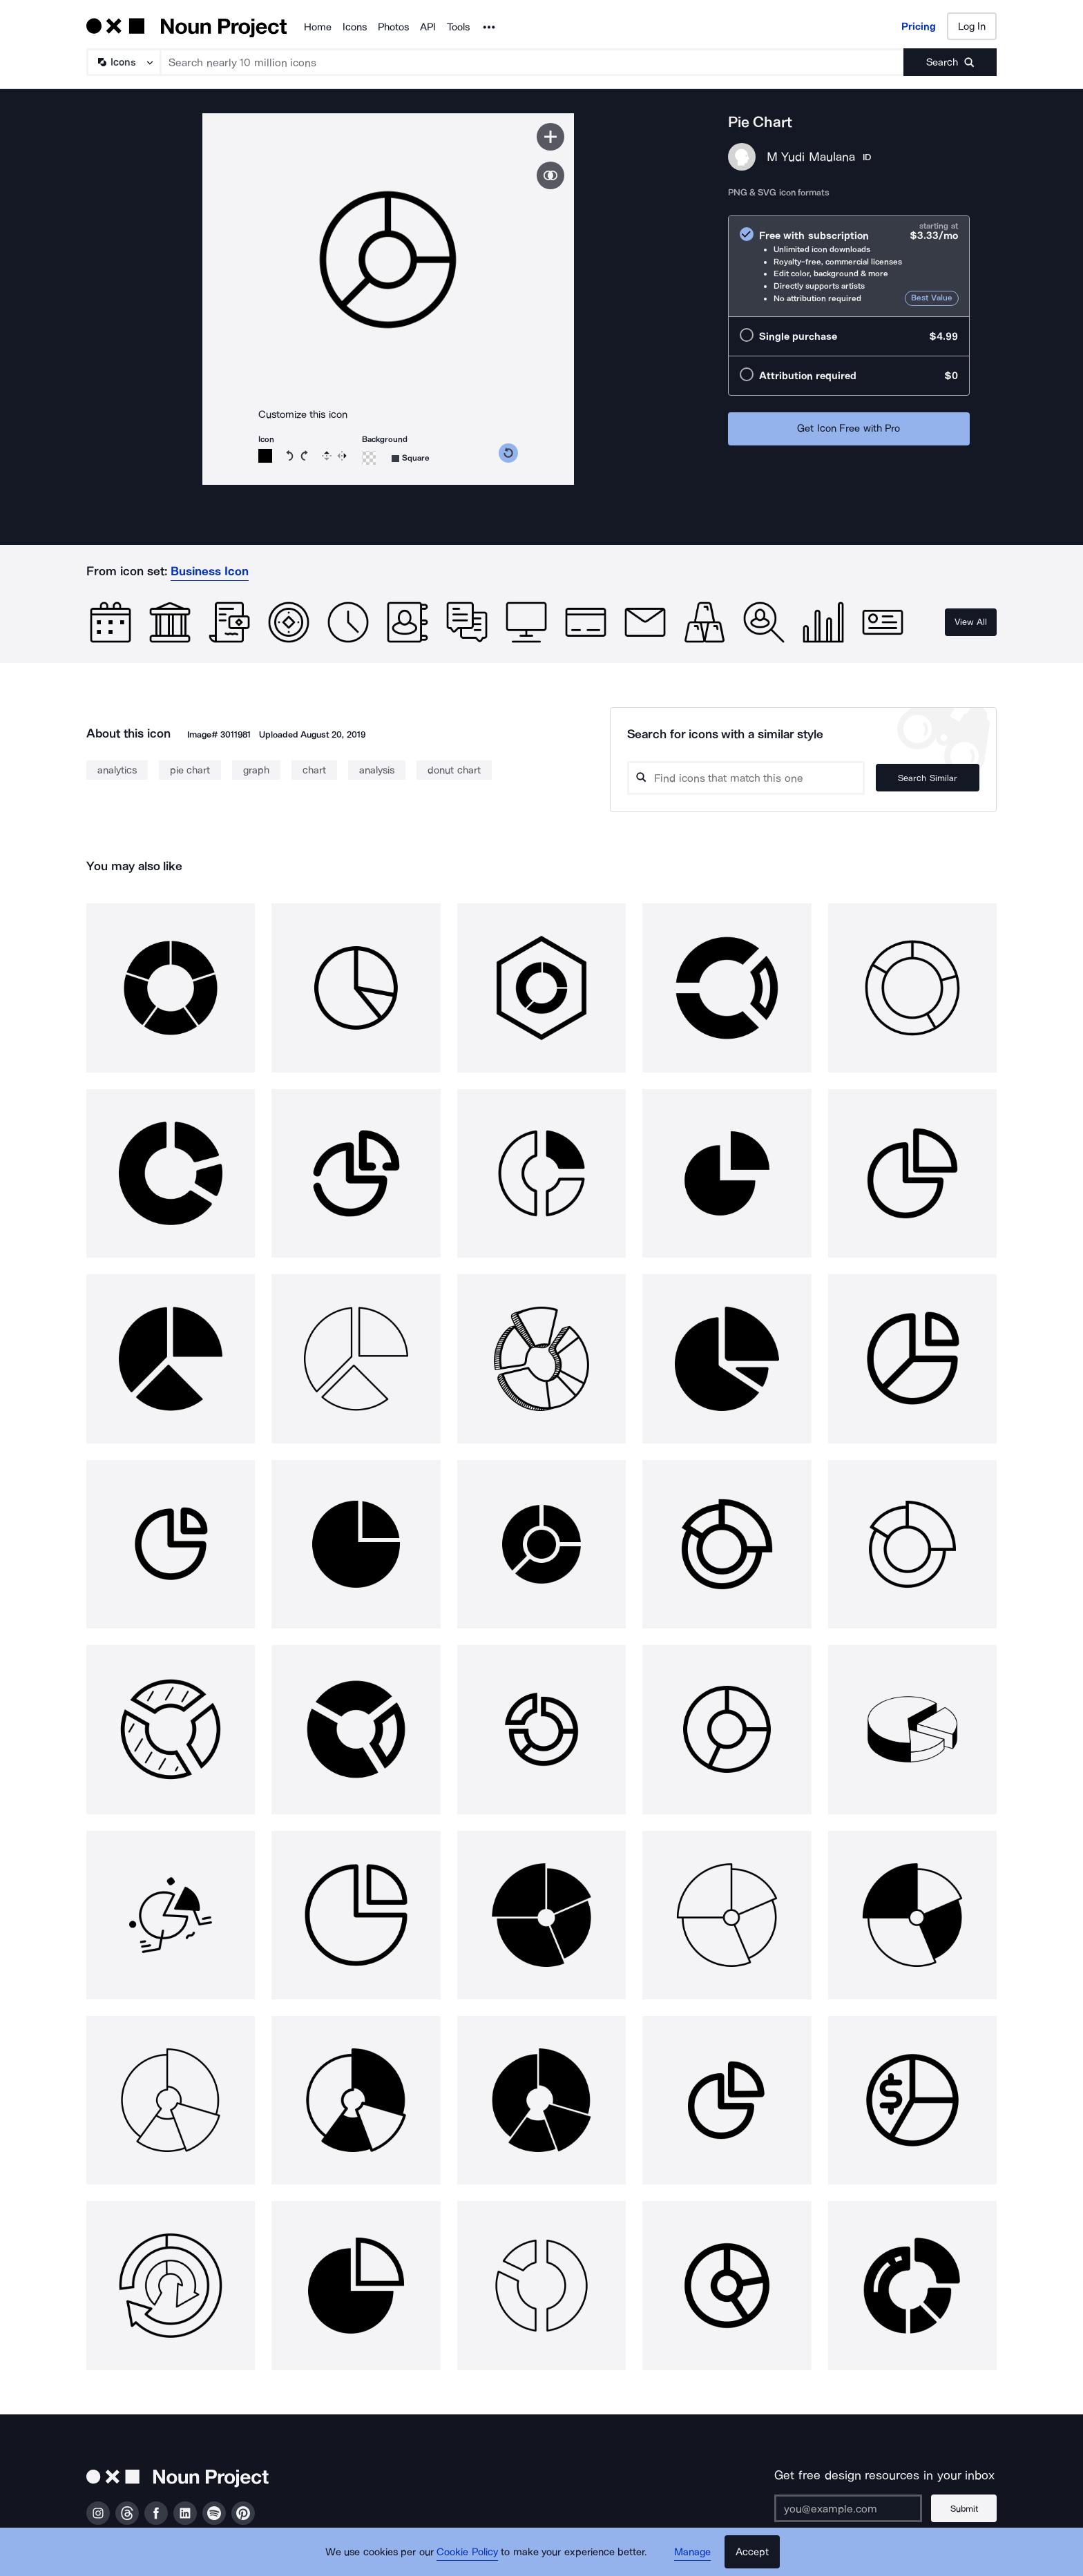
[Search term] (532, 62)
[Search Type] (123, 62)
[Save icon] (550, 137)
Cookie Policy (467, 2552)
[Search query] (746, 778)
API (428, 27)
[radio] (849, 266)
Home (318, 27)
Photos (393, 27)
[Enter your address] (848, 2508)
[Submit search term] (950, 62)
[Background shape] (410, 458)
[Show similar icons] (550, 175)
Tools (458, 27)
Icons (355, 27)
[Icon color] (265, 455)
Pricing (918, 26)
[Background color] (368, 457)
